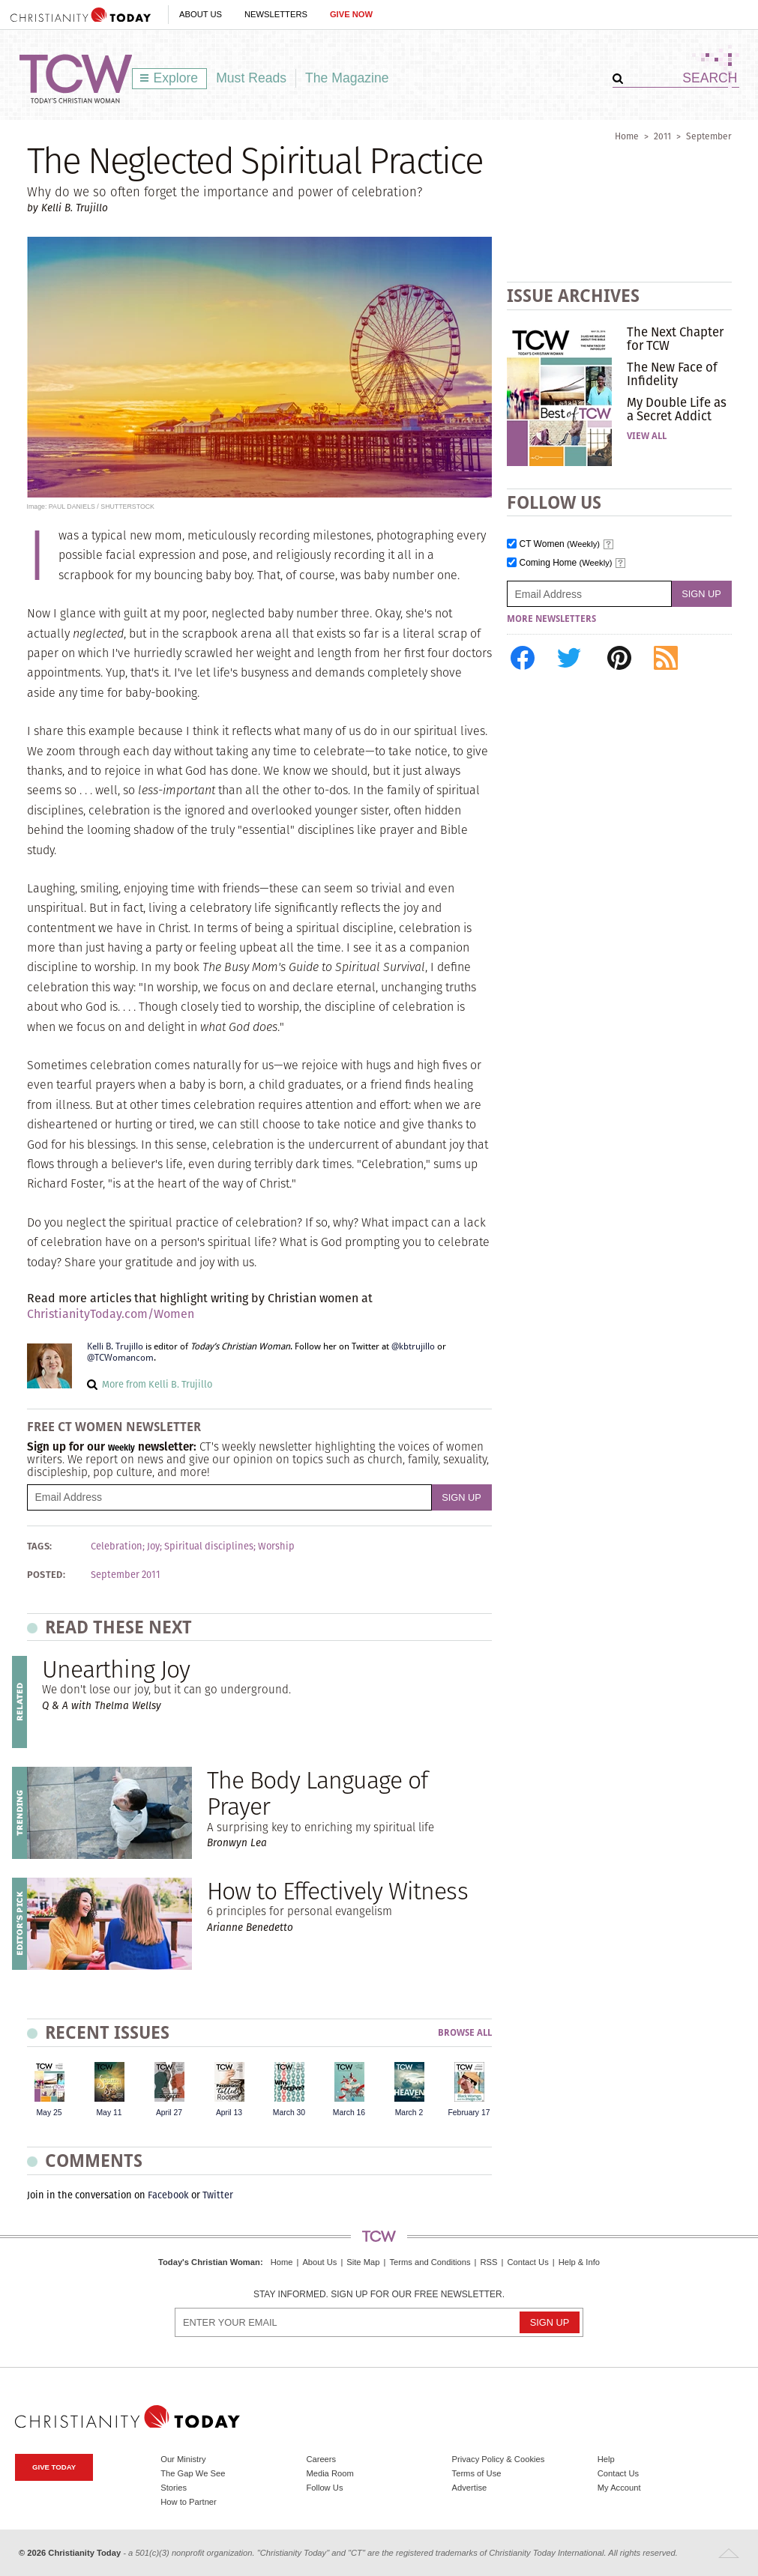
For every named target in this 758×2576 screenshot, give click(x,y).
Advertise (469, 2487)
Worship (276, 1546)
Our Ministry (182, 2459)
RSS (488, 2262)
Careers (321, 2459)
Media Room (329, 2473)
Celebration (116, 1546)
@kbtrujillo (413, 1346)
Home (627, 136)
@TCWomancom (120, 1357)
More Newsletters (551, 619)
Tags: (39, 1546)
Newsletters (275, 14)
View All (647, 436)
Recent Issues (107, 2032)
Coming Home (566, 563)
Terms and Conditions (429, 2262)
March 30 (289, 2112)
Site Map (362, 2262)
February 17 (469, 2112)
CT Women (560, 544)
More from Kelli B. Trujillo (157, 1384)
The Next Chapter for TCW (675, 338)
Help (606, 2459)
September (709, 136)
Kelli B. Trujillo (115, 1346)
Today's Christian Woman (209, 2262)
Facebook (168, 2195)
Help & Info (579, 2262)
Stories (173, 2487)
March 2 (409, 2112)
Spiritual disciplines (208, 1546)
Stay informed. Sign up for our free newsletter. (379, 2295)
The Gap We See (192, 2473)
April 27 (169, 2112)
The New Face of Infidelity (672, 374)
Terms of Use (477, 2473)
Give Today (54, 2467)
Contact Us (527, 2262)
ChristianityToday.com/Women (110, 1313)
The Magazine (347, 77)
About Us (200, 14)
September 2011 (125, 1575)
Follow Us (324, 2487)
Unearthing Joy (116, 1669)
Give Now (351, 14)
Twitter (217, 2195)
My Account (619, 2487)
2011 (662, 136)
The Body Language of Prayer (317, 1793)
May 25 (48, 2112)
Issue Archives (573, 295)
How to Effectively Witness (337, 1891)
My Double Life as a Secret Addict (677, 409)
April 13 (229, 2112)
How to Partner (188, 2501)
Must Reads (251, 77)
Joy (153, 1546)
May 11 (108, 2112)
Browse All (465, 2033)
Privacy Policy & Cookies (498, 2459)
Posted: (46, 1575)
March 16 (349, 2112)
